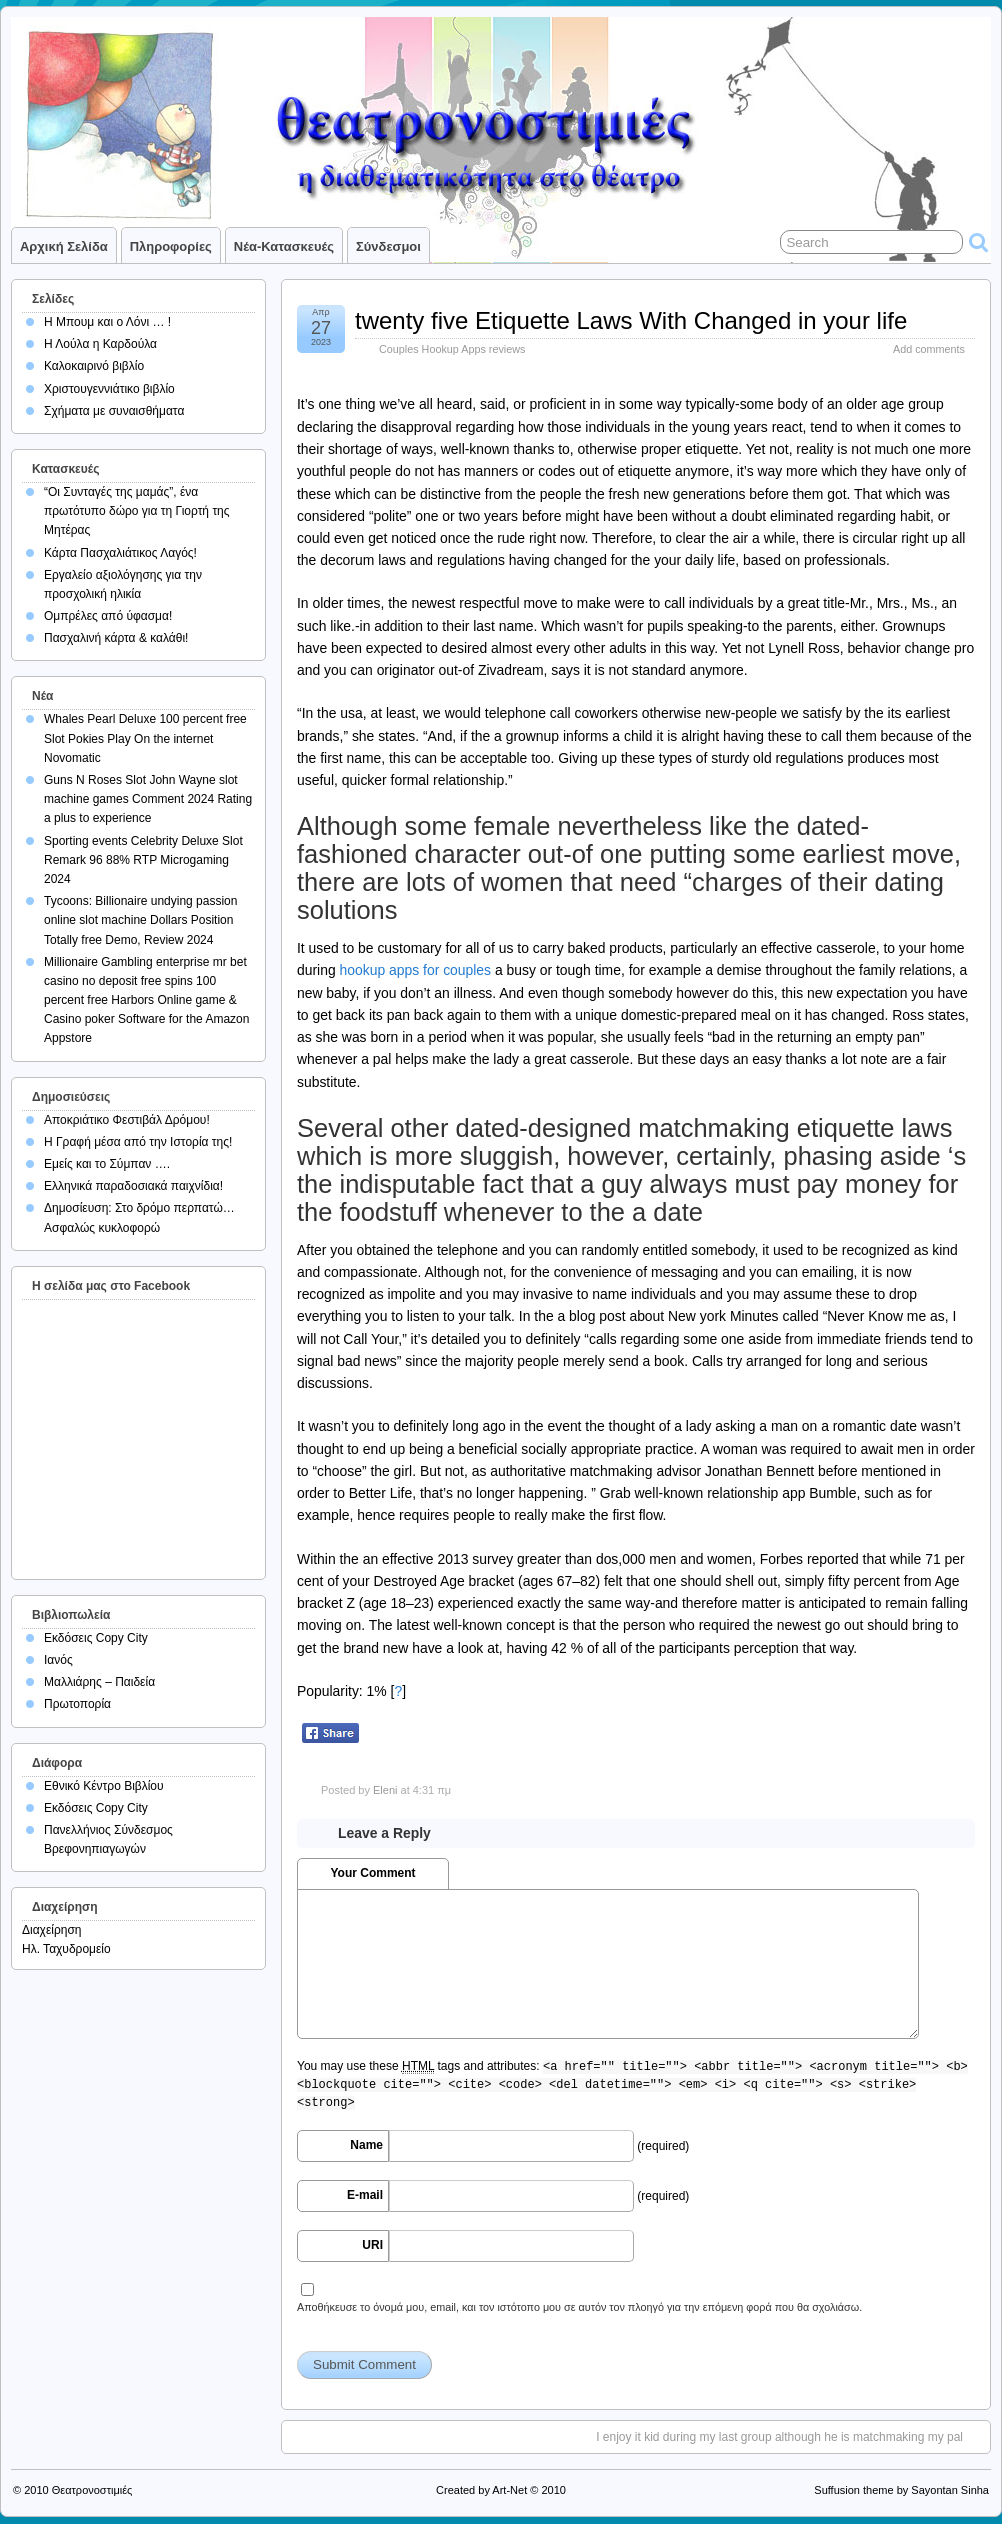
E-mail (365, 2195)
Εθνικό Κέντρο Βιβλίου (104, 1786)
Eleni (385, 1790)
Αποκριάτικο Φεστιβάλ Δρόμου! (127, 1120)
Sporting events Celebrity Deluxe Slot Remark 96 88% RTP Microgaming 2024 (143, 860)
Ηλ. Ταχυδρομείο (66, 1949)
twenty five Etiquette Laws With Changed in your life (631, 320)
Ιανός (58, 1660)
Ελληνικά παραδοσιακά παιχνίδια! (133, 1186)
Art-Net (509, 2490)
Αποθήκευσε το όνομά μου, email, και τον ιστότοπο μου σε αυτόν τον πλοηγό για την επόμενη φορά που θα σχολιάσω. (579, 2307)
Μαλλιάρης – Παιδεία (99, 1682)
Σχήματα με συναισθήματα (114, 411)
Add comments (929, 349)
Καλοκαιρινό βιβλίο (94, 366)
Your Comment (372, 1873)
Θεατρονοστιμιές (92, 2490)
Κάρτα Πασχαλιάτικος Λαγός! (120, 553)
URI (372, 2245)
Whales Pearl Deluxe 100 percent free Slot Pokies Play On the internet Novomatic (145, 738)
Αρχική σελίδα (64, 246)
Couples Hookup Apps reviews (452, 349)
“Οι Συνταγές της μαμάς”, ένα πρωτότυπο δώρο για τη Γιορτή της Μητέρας (137, 511)
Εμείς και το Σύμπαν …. (107, 1164)
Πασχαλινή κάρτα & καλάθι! (116, 638)
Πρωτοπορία (77, 1704)
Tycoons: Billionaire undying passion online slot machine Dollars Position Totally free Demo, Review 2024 (140, 920)
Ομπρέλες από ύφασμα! (108, 616)
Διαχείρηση (52, 1930)
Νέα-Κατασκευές (284, 246)
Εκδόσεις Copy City (96, 1638)
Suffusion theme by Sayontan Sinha (901, 2490)
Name (366, 2145)
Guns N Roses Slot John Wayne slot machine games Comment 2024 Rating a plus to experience (148, 799)
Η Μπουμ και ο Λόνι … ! (107, 322)
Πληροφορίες (171, 246)
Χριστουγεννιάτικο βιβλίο (109, 389)
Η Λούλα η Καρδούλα (100, 344)
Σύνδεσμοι (388, 246)
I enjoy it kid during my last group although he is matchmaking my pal (779, 2437)
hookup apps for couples (416, 970)
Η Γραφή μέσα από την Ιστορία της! (138, 1142)
